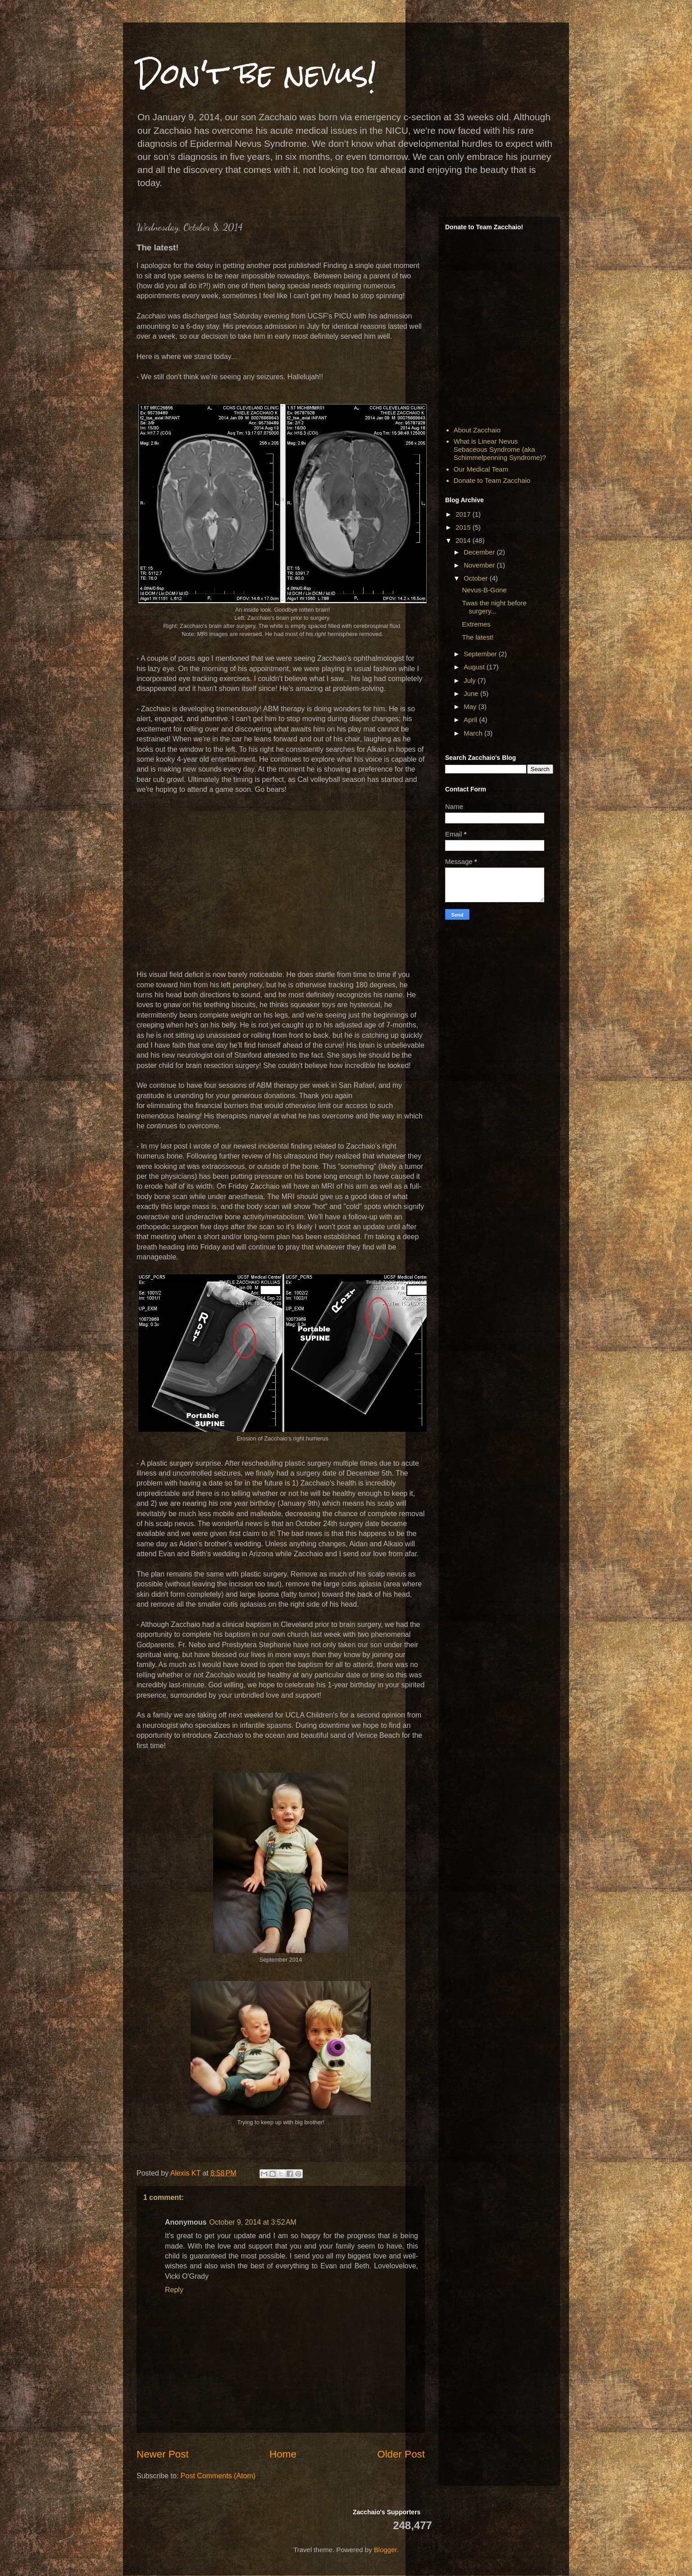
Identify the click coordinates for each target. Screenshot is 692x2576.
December (480, 552)
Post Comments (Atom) (218, 2476)
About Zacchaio (477, 430)
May (471, 706)
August (475, 667)
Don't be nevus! (257, 73)
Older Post (401, 2454)
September (481, 654)
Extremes (476, 624)
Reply (174, 2290)
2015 (464, 527)
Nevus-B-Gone (484, 590)
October (477, 578)
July (471, 680)
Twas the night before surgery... (494, 607)
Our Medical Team (481, 469)
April (471, 719)
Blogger (385, 2549)
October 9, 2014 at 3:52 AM (252, 2222)
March (474, 733)
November (480, 565)
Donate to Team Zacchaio (492, 480)
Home (282, 2454)
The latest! (478, 637)
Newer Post (163, 2454)
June (472, 693)
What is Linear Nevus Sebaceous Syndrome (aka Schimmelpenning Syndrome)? (500, 449)
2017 (464, 514)
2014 (464, 540)
